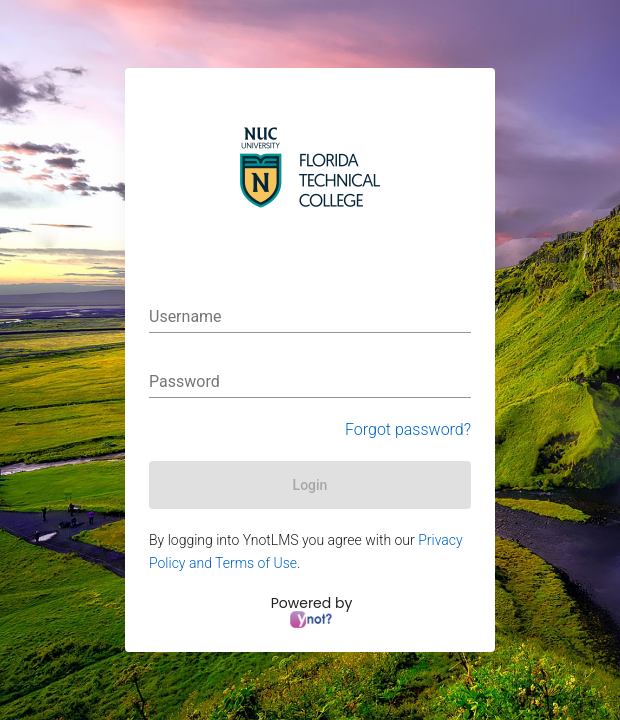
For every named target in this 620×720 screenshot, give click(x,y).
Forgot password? (408, 429)
